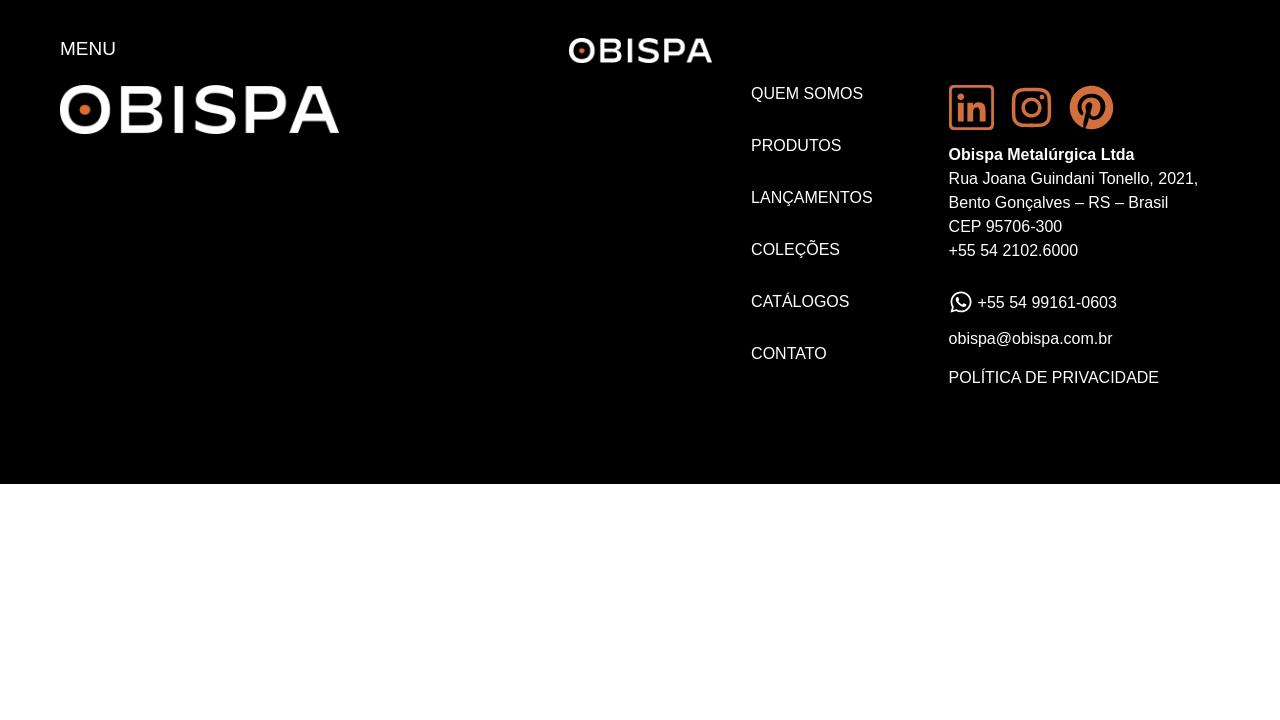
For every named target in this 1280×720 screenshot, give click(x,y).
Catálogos (800, 301)
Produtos (796, 145)
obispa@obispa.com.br (1031, 338)
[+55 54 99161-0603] (961, 302)
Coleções (795, 249)
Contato (789, 353)
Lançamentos (812, 197)
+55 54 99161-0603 (1047, 302)
